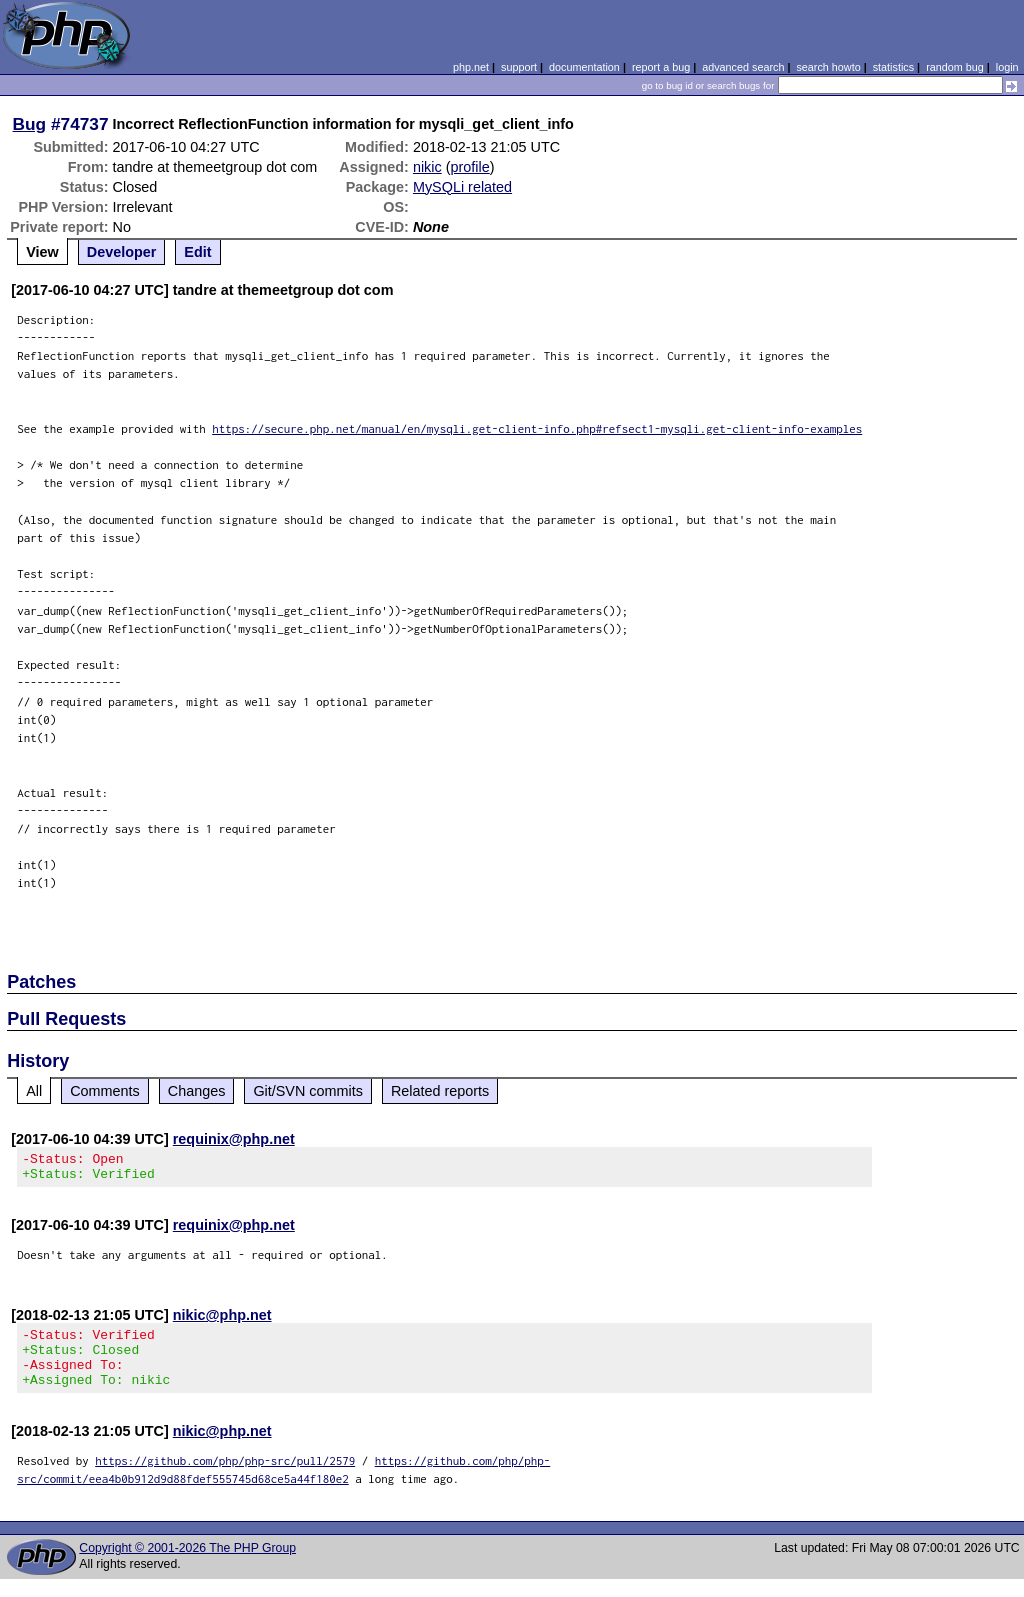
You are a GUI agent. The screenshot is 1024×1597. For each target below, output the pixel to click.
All (34, 1091)
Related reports (440, 1091)
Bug (30, 124)
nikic (427, 167)
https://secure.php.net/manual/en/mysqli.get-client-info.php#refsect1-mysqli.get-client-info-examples (537, 428)
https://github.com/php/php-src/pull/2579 (225, 1478)
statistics (893, 67)
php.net (471, 67)
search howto (828, 67)
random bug (955, 67)
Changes (197, 1091)
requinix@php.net (234, 1139)
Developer (122, 252)
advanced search (743, 67)
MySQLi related (462, 187)
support (519, 67)
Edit (197, 252)
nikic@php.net (222, 1321)
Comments (105, 1091)
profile (470, 167)
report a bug (661, 67)
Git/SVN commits (308, 1091)
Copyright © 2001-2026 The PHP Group (187, 1566)
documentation (584, 67)
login (1007, 67)
